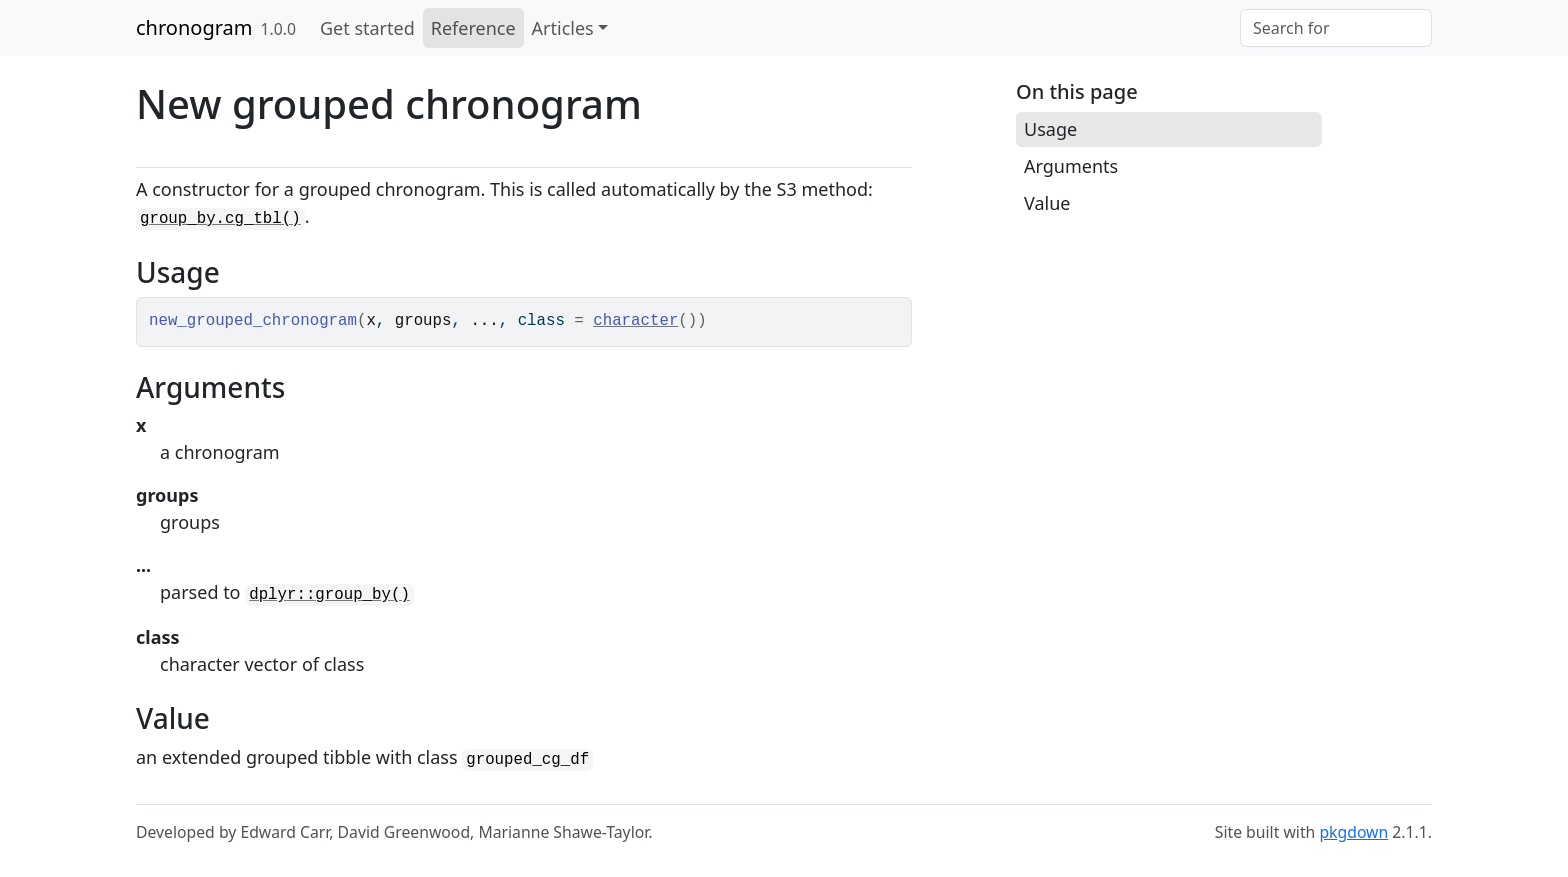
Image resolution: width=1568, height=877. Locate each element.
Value (1047, 203)
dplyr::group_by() (329, 595)
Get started (367, 28)
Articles (563, 28)
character (635, 321)
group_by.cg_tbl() (220, 219)
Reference (473, 28)
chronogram (194, 27)
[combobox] (1336, 28)
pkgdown (1353, 832)
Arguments (1071, 166)
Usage (1050, 129)
